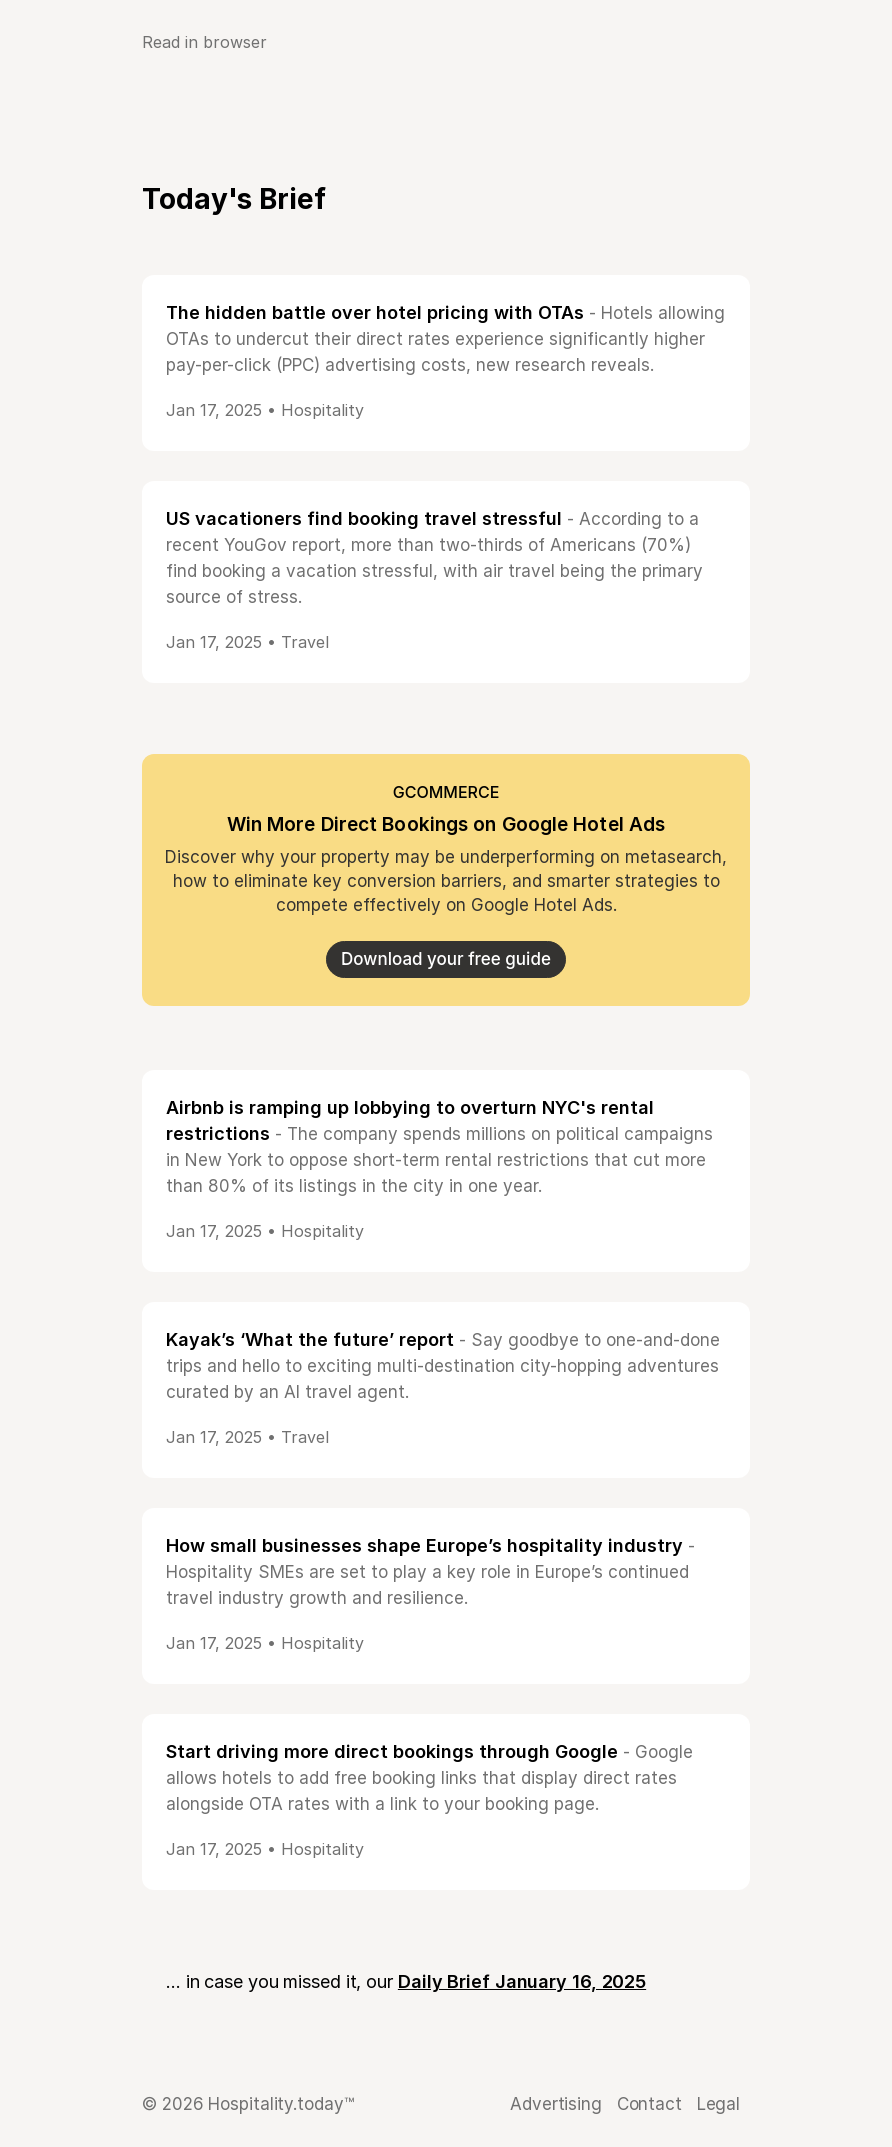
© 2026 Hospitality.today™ (248, 2104)
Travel (305, 642)
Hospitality (322, 410)
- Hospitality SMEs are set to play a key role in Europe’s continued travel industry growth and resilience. (430, 1572)
